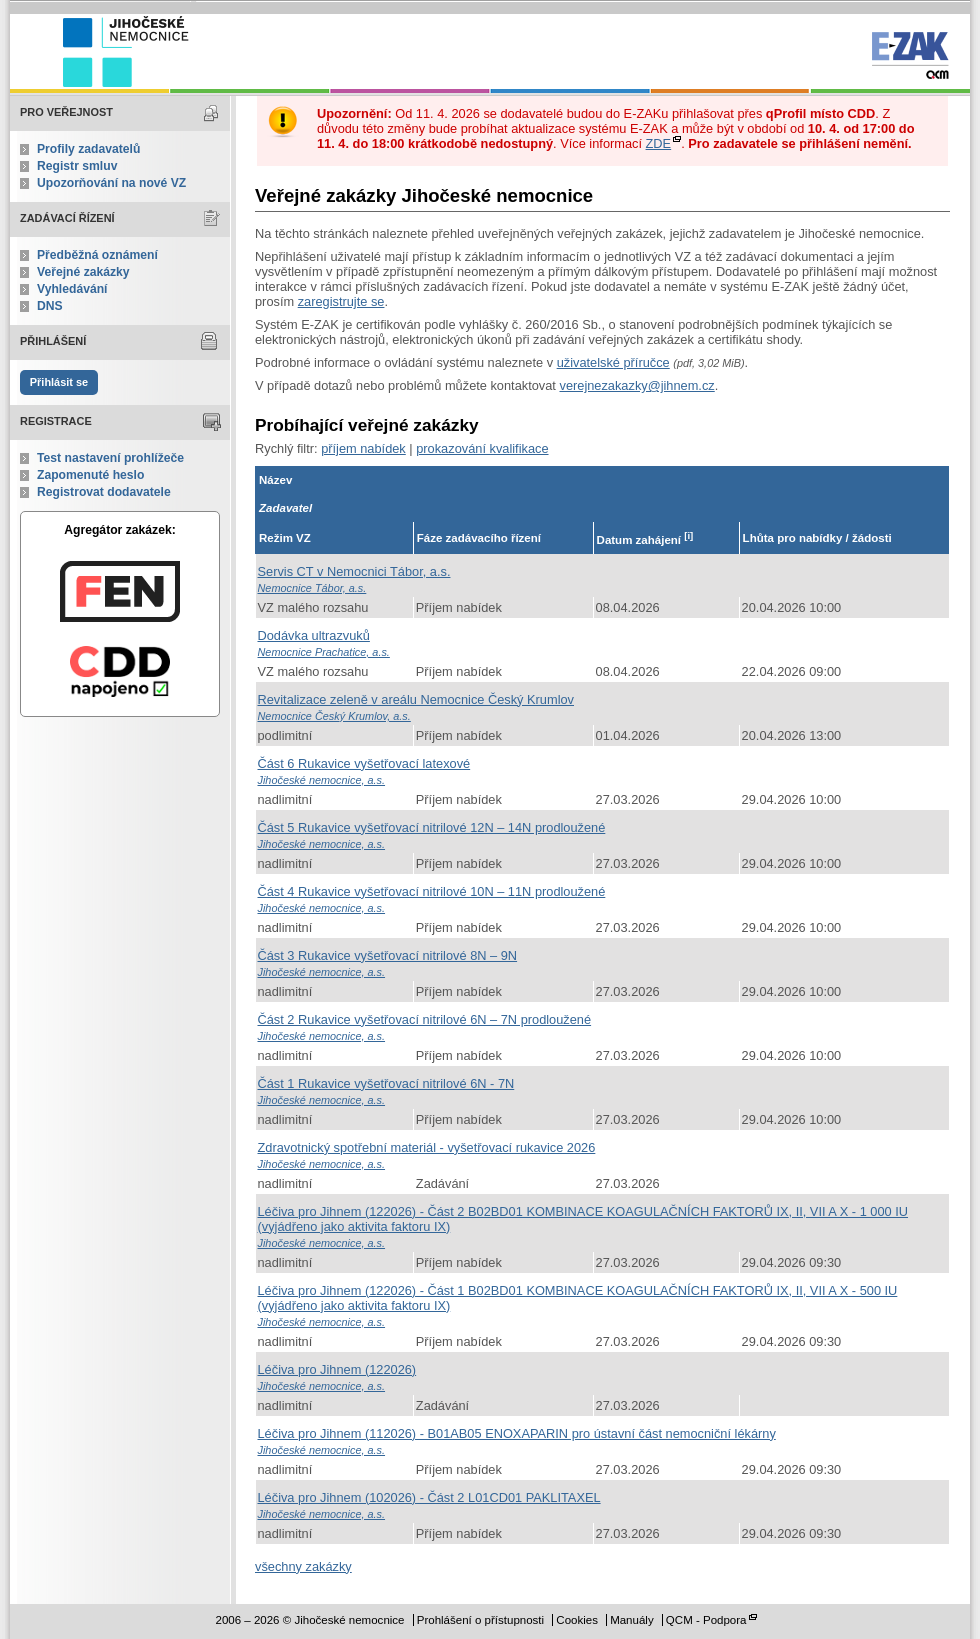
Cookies (577, 1620)
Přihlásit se (59, 382)
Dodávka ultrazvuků (314, 635)
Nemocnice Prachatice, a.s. (324, 652)
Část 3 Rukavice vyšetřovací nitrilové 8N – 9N (388, 955)
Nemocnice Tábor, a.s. (312, 588)
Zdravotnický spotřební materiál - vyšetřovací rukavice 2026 (427, 1147)
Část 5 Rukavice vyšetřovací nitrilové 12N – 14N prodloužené (432, 827)
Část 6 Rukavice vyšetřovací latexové (364, 763)
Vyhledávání (72, 289)
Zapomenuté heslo (90, 475)
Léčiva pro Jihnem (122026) (337, 1369)
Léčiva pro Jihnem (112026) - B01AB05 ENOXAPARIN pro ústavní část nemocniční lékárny (517, 1433)
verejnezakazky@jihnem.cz (636, 385)
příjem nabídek (363, 448)
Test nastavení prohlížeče (110, 458)
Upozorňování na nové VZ (111, 183)
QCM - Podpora (706, 1620)
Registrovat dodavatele (104, 492)
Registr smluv (77, 166)
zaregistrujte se (341, 301)
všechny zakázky (303, 1566)
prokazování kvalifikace (482, 448)
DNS (50, 306)
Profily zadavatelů (88, 149)
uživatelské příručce (613, 362)
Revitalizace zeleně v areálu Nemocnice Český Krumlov (416, 699)
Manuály (632, 1620)
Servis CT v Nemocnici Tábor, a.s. (354, 571)
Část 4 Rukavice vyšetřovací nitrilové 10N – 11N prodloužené (432, 891)
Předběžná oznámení (97, 255)
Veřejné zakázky (83, 272)
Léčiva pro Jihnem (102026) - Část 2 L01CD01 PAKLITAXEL (429, 1497)
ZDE (659, 143)
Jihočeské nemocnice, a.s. (322, 780)
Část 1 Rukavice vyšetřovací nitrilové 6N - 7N (386, 1083)
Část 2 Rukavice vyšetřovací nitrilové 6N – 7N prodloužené (425, 1019)
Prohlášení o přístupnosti (480, 1620)
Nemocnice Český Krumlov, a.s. (334, 716)
